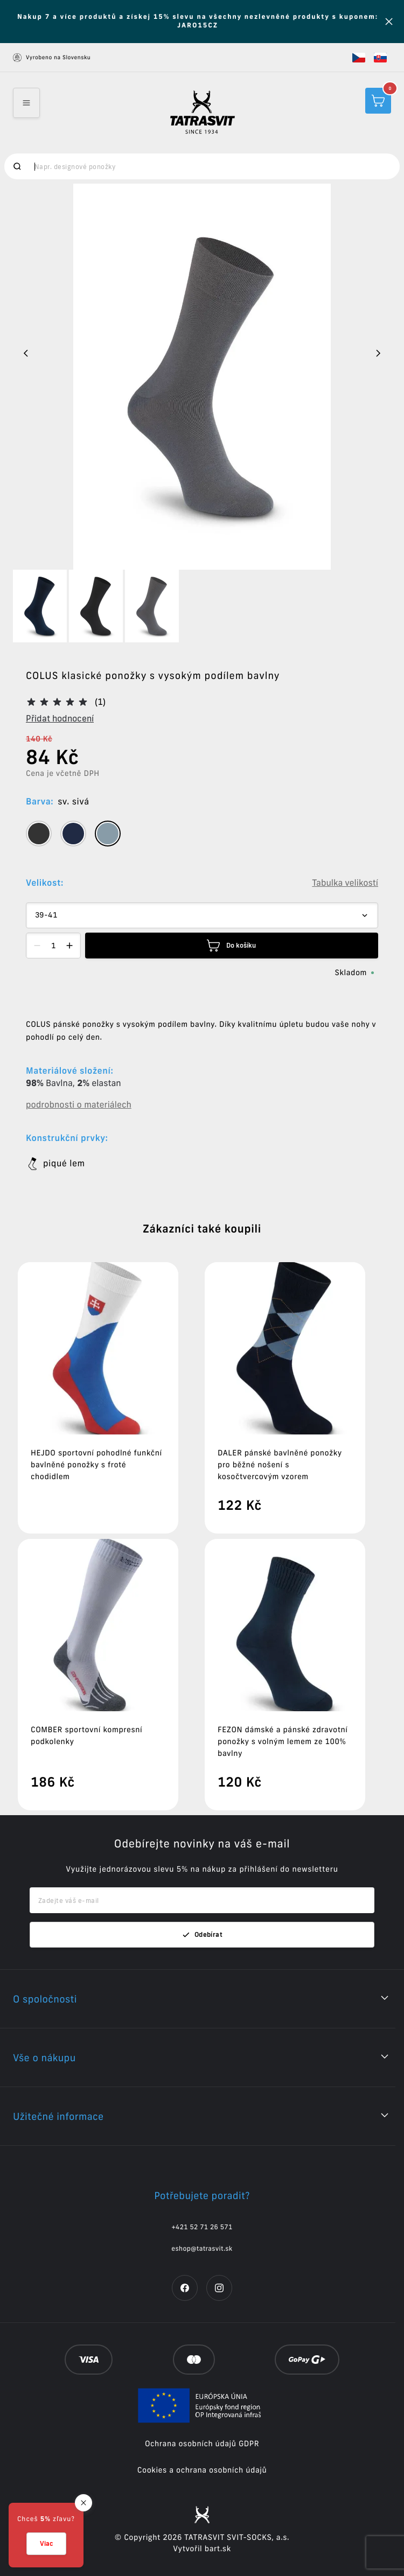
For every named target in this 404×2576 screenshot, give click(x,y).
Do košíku (231, 945)
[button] (358, 57)
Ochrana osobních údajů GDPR (202, 2443)
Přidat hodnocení (60, 718)
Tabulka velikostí (345, 883)
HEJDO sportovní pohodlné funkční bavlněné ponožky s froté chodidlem (96, 1464)
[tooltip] (39, 833)
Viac (46, 2543)
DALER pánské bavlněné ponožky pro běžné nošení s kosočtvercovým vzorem (280, 1464)
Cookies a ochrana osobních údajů (202, 2470)
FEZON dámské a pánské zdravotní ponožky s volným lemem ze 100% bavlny (283, 1741)
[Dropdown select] (202, 915)
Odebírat (202, 1934)
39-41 (46, 915)
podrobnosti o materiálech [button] (78, 1105)
